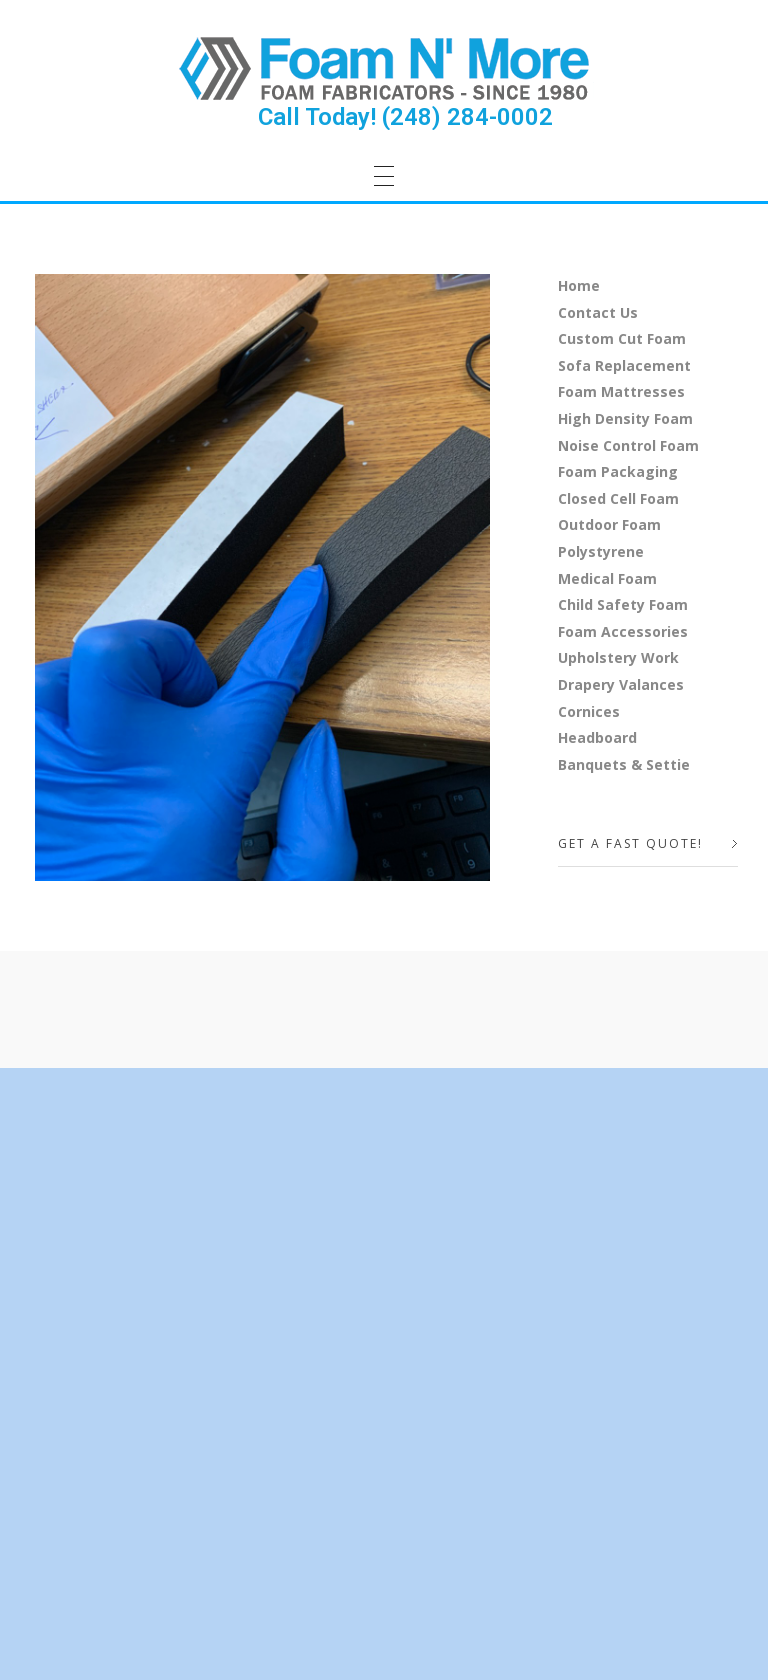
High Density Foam (625, 418)
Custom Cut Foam (622, 338)
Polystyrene (601, 551)
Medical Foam (607, 578)
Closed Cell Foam (618, 498)
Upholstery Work (618, 657)
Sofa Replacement (624, 365)
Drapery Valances (621, 684)
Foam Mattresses (621, 391)
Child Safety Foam (623, 604)
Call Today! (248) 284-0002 (405, 117)
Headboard (597, 737)
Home (579, 285)
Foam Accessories (623, 631)
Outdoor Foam (609, 524)
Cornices (589, 711)
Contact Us (598, 312)
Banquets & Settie (624, 764)
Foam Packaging (618, 471)
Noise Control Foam (628, 445)
